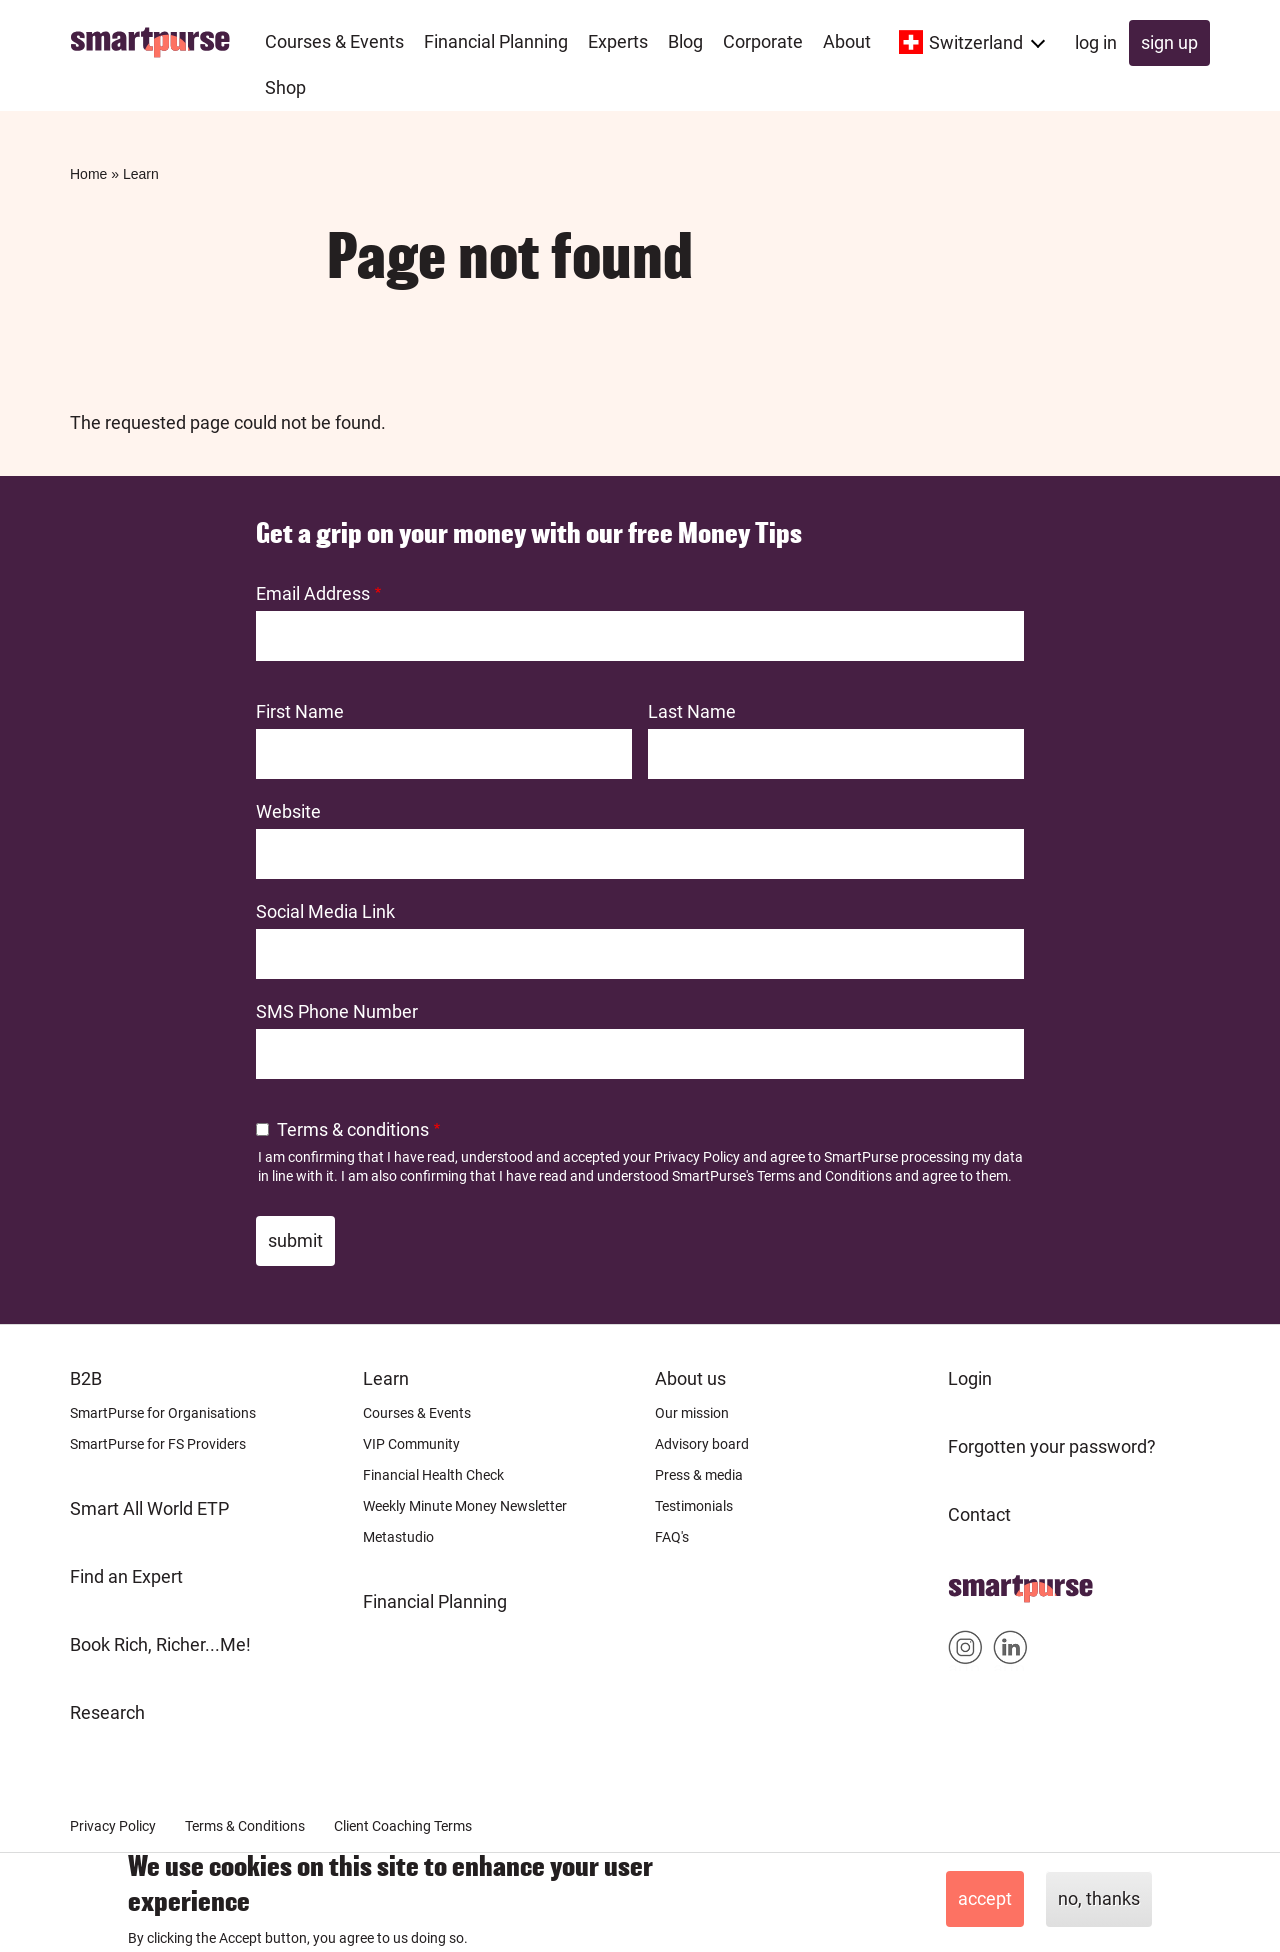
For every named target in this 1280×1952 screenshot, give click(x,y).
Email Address (313, 593)
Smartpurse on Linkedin (1010, 1651)
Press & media (699, 1475)
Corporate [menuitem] (763, 41)
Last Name (692, 711)
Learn (141, 174)
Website (288, 811)
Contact (979, 1514)
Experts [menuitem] (618, 41)
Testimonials (694, 1506)
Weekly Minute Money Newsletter (465, 1506)
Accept (985, 1899)
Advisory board (702, 1444)
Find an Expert (126, 1576)
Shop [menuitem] (285, 87)
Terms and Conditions (824, 1176)
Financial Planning (435, 1601)
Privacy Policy (697, 1157)
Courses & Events (417, 1413)
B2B (86, 1378)
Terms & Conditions (245, 1826)
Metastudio (398, 1537)
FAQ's (672, 1537)
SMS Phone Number (337, 1011)
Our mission (692, 1413)
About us (690, 1378)
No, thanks (1099, 1899)
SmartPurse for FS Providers (158, 1444)
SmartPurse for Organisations (163, 1413)
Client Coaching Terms (403, 1826)
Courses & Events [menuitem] (334, 41)
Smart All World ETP (149, 1508)
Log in (1096, 42)
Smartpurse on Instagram (965, 1651)
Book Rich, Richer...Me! (160, 1644)
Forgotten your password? (1052, 1446)
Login (970, 1378)
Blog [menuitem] (685, 41)
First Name (300, 711)
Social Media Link (325, 911)
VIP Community (411, 1444)
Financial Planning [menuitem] (496, 41)
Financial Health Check (433, 1475)
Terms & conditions (353, 1129)
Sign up (1169, 42)
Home (88, 174)
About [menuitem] (847, 41)
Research (107, 1712)
